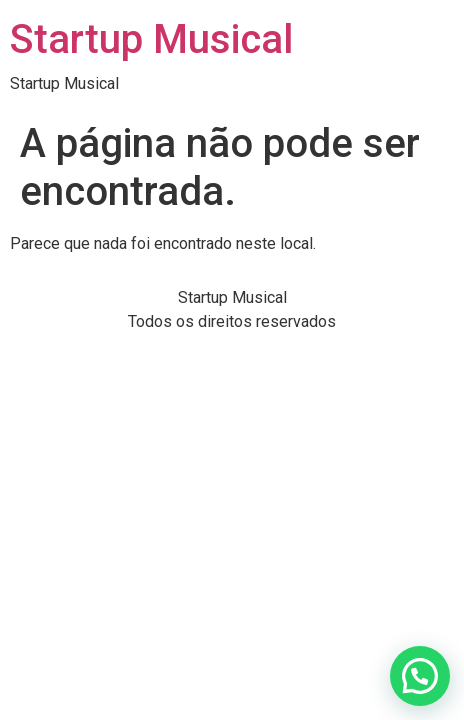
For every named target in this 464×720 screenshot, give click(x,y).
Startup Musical (151, 39)
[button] (420, 676)
